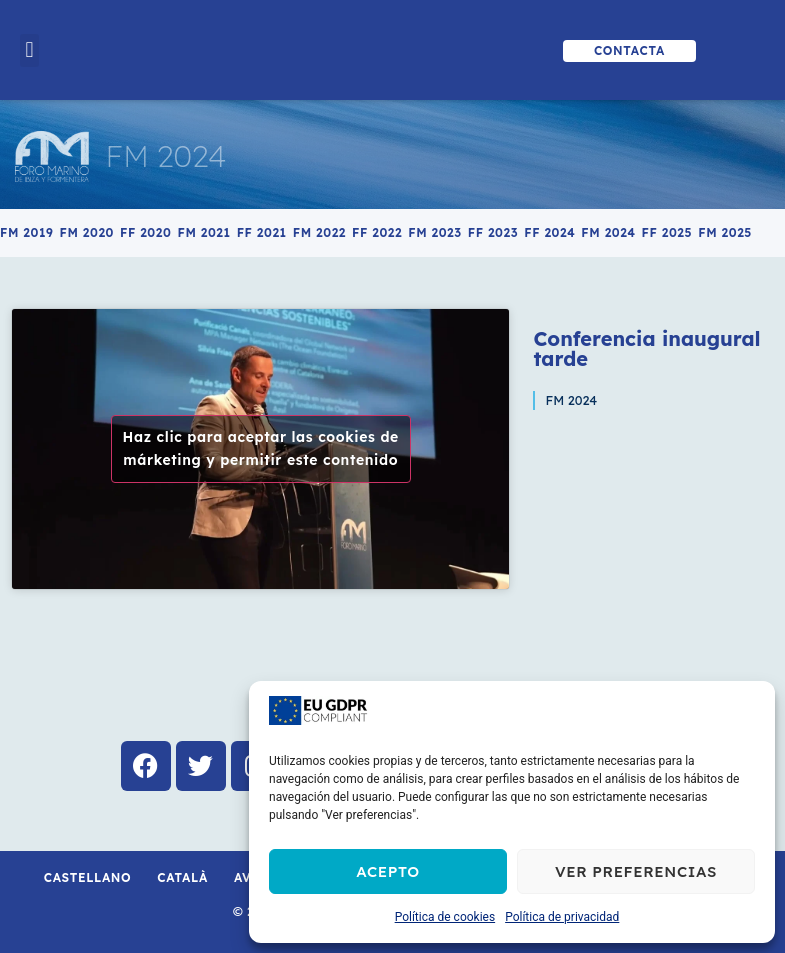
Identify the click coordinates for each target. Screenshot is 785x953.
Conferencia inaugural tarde (646, 348)
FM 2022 (319, 232)
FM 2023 (435, 232)
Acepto (388, 871)
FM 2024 (166, 156)
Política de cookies (445, 917)
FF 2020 (145, 232)
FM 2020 (86, 232)
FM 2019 (26, 232)
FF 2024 (549, 232)
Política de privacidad (562, 917)
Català (182, 877)
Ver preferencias (636, 871)
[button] (29, 50)
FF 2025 (667, 232)
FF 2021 (262, 232)
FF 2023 (493, 232)
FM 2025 (725, 232)
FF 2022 (377, 232)
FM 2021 (203, 232)
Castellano (88, 877)
